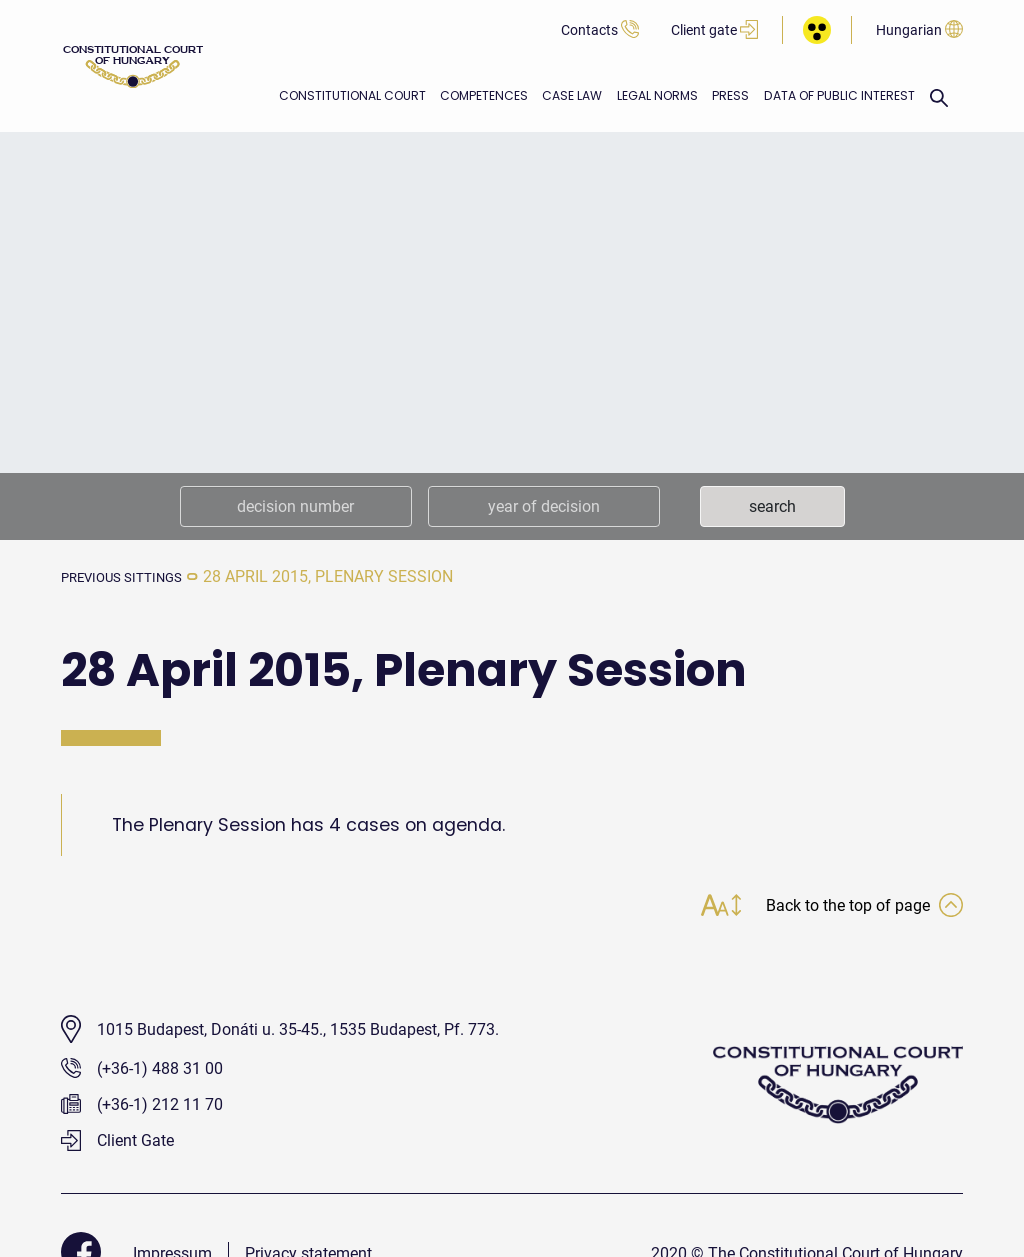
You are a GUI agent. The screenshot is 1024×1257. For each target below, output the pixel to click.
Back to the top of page (855, 907)
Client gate (714, 30)
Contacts (600, 30)
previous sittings (135, 576)
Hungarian (919, 30)
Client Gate (117, 1143)
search (772, 506)
